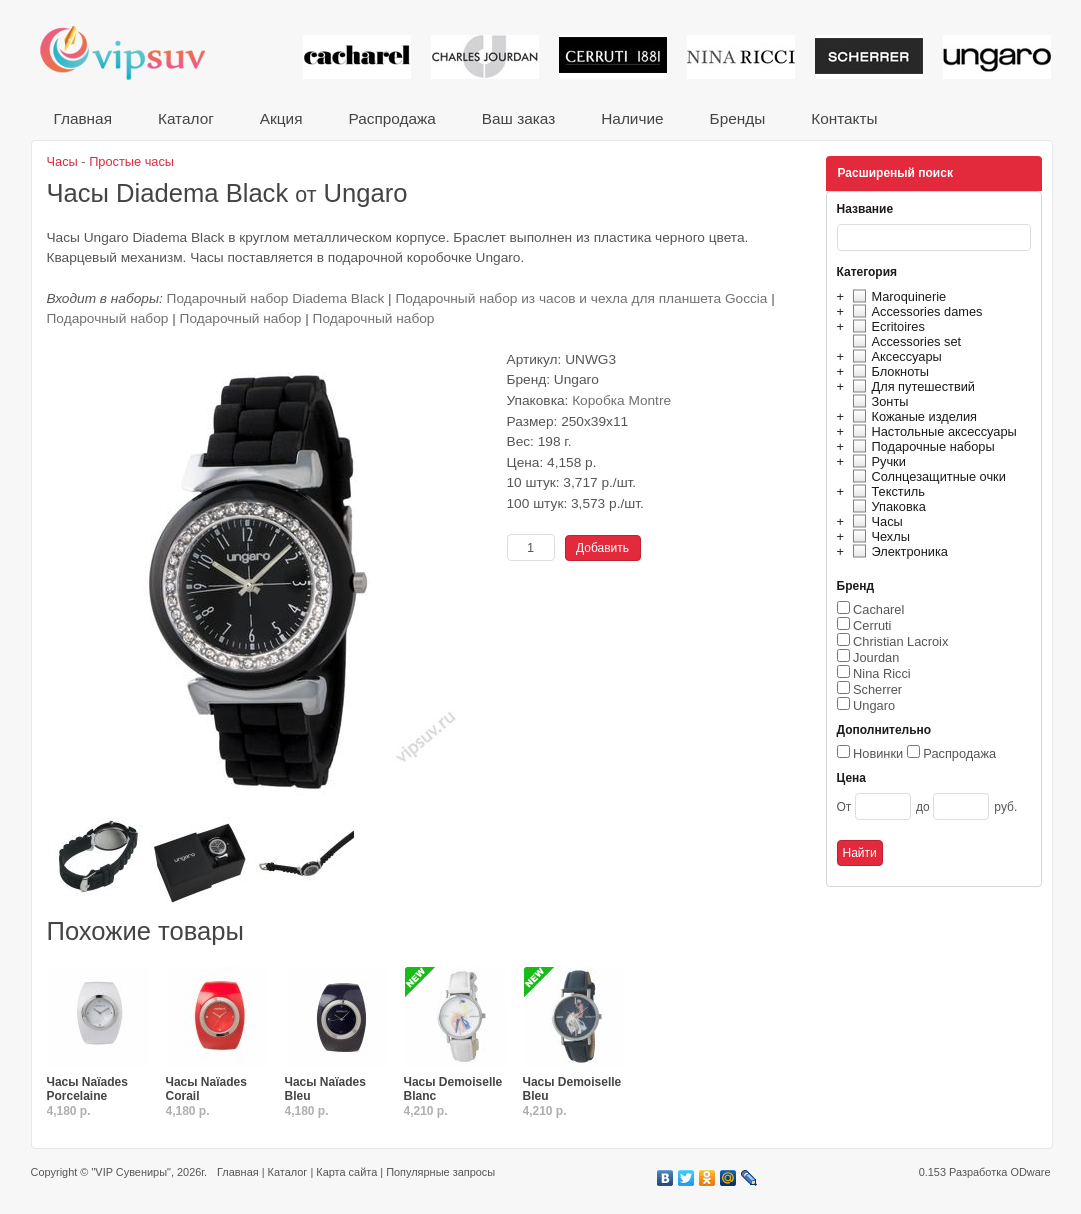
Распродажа (391, 118)
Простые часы (131, 161)
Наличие (632, 118)
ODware (1030, 1172)
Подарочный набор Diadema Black (276, 298)
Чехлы (878, 536)
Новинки (878, 753)
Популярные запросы (440, 1172)
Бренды (738, 118)
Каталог (186, 118)
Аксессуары (894, 356)
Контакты (844, 118)
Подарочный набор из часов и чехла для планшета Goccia (581, 298)
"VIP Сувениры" (130, 1172)
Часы (875, 521)
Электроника (897, 551)
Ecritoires (886, 326)
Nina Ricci (882, 673)
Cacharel (878, 609)
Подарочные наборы (921, 446)
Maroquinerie (897, 296)
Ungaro (874, 705)
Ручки (876, 461)
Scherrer (877, 689)
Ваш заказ (518, 118)
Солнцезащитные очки (926, 476)
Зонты (878, 401)
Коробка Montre (621, 400)
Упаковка (886, 506)
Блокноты (888, 371)
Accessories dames (915, 311)
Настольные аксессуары (932, 431)
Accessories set (904, 341)
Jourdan (876, 657)
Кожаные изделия (912, 416)
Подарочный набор (110, 318)
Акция (281, 118)
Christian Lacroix (900, 641)
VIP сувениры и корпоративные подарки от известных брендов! (136, 52)
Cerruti (872, 625)
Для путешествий (911, 386)
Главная (83, 118)
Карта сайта (346, 1172)
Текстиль (886, 491)
